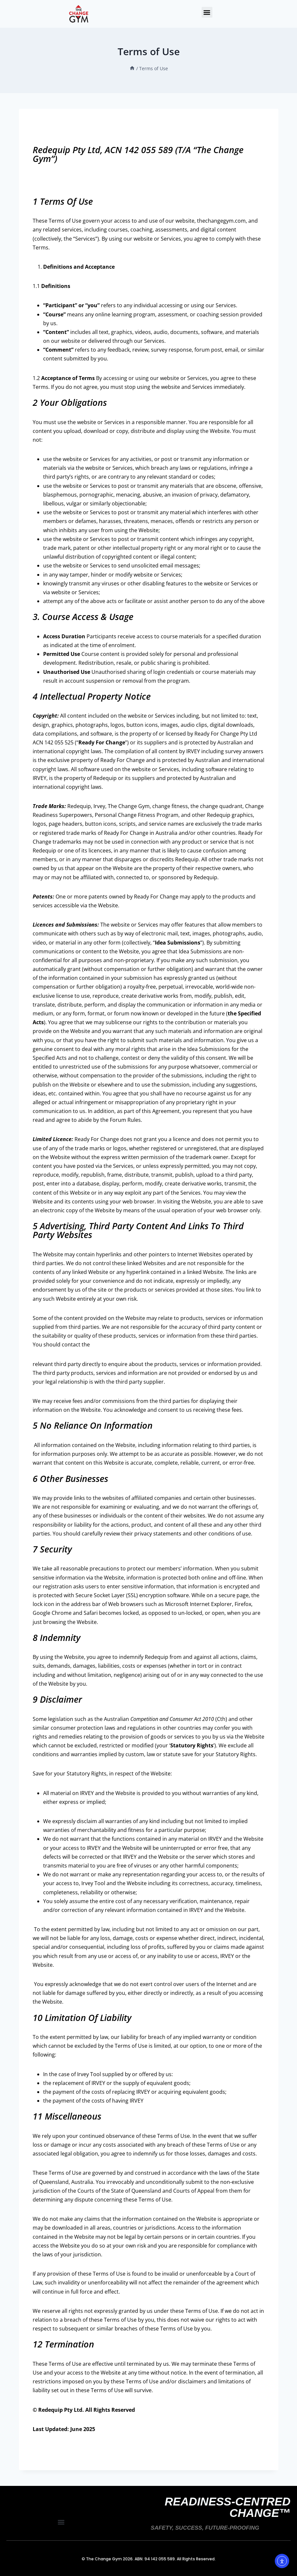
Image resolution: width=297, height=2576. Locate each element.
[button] (207, 12)
